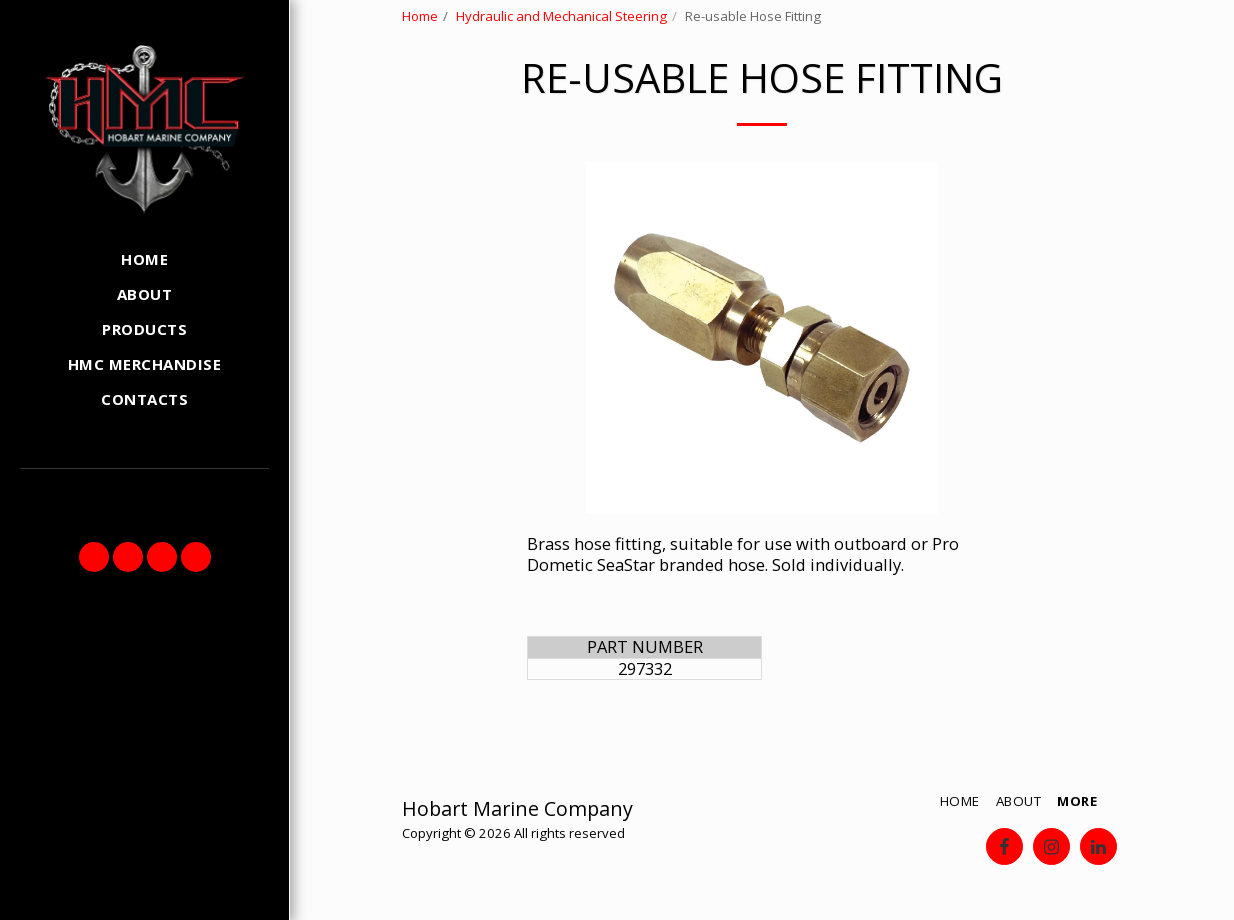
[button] (94, 557)
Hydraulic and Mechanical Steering (561, 16)
